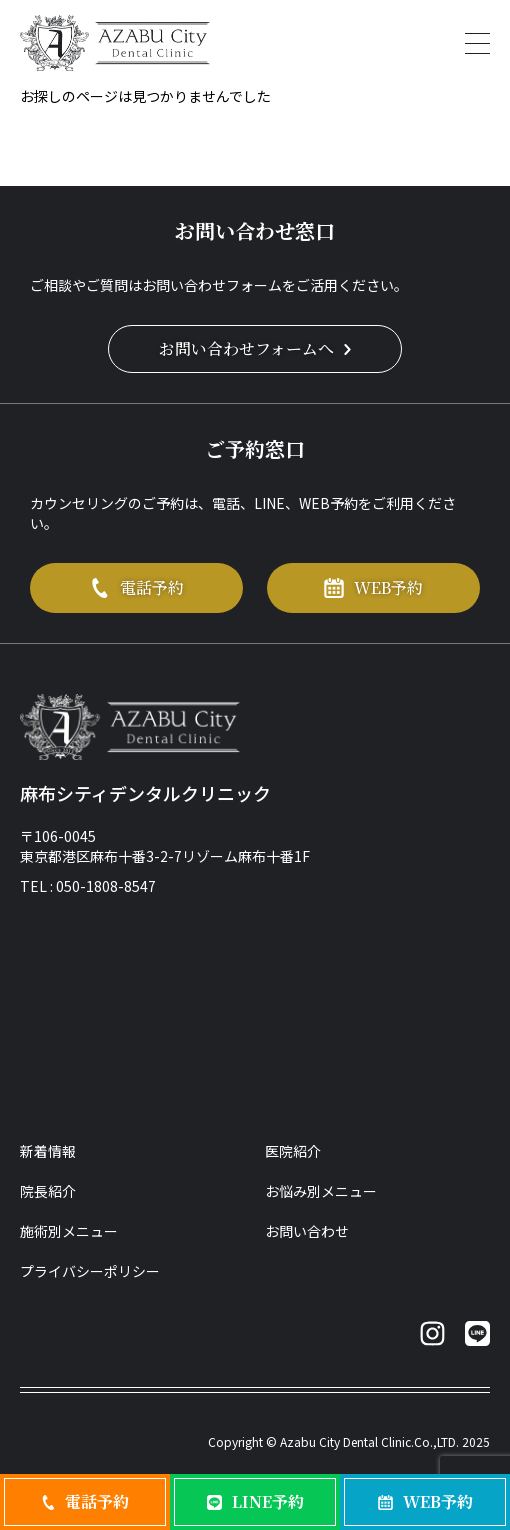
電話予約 (137, 587)
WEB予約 (373, 587)
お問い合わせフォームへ (255, 348)
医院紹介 (293, 1151)
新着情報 (48, 1151)
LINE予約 (255, 1501)
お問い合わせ (307, 1231)
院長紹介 (48, 1191)
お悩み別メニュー (321, 1191)
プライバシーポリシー (90, 1271)
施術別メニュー (69, 1231)
